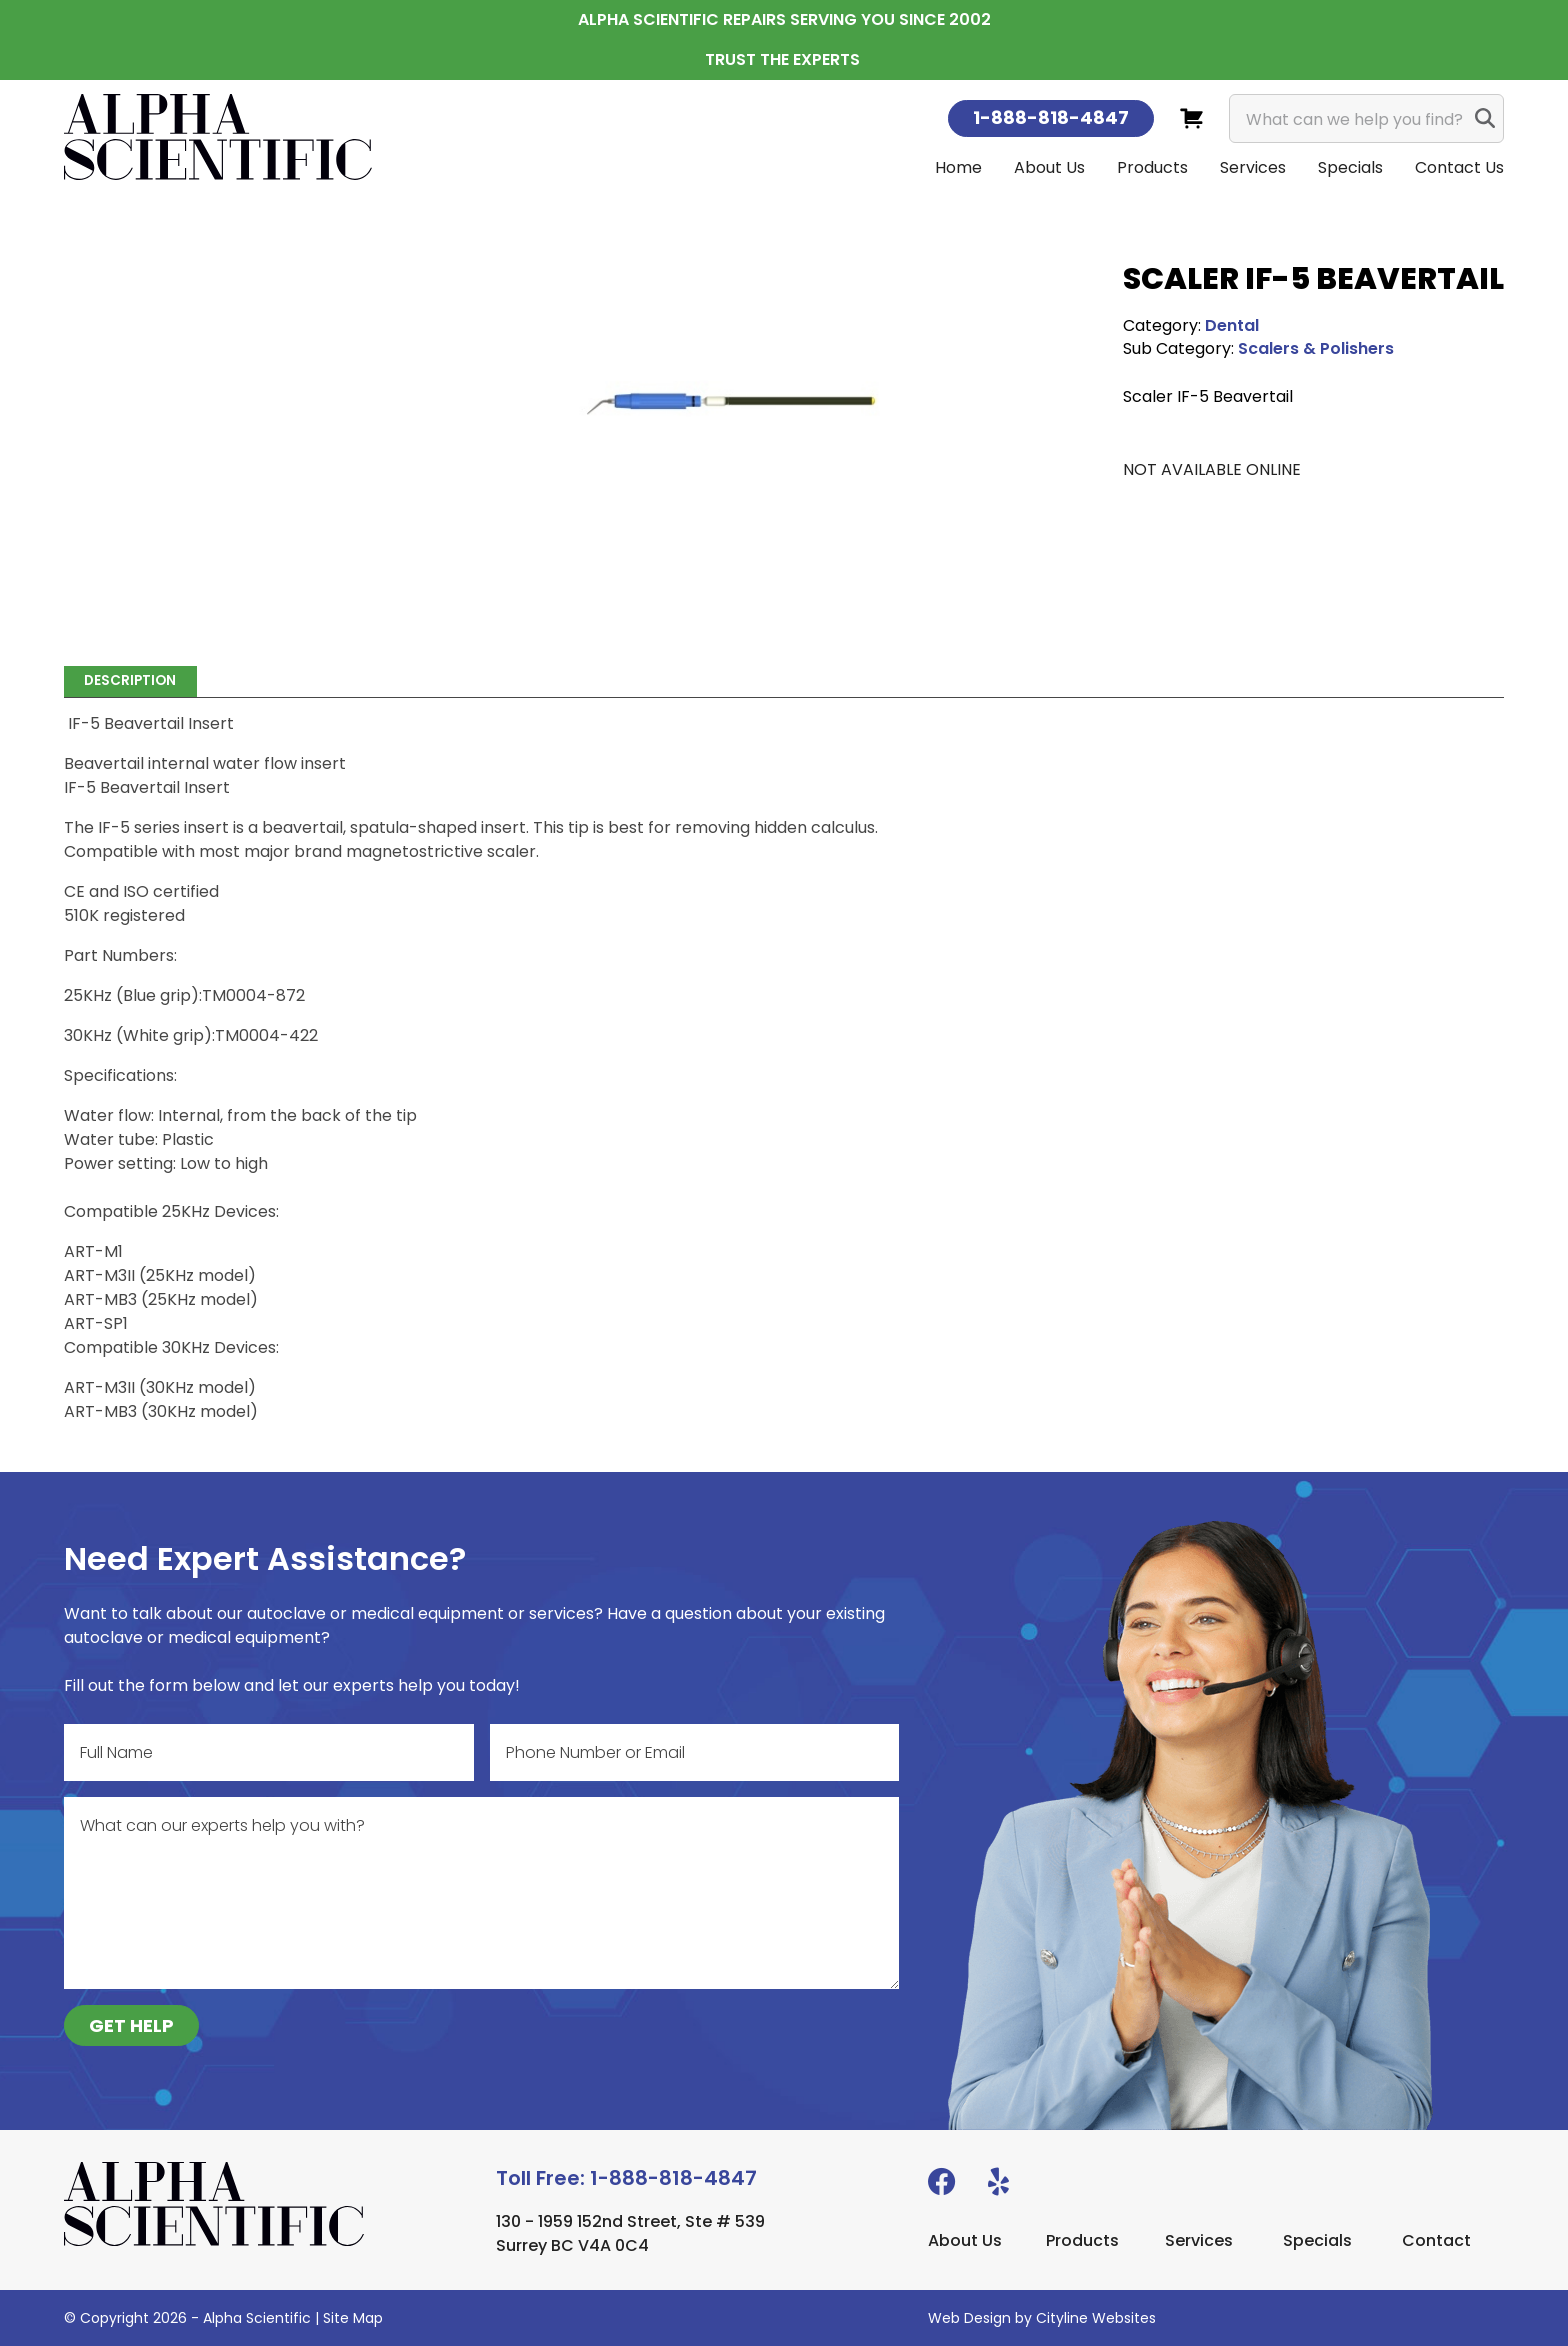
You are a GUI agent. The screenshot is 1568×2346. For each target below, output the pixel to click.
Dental (1232, 325)
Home (958, 167)
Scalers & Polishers (1316, 348)
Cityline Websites (1096, 2318)
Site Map (353, 2318)
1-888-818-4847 (1051, 117)
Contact (1436, 2240)
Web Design (969, 2318)
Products (1152, 167)
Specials (1350, 167)
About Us (1049, 167)
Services (1253, 167)
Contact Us (1459, 167)
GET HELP (131, 2025)
